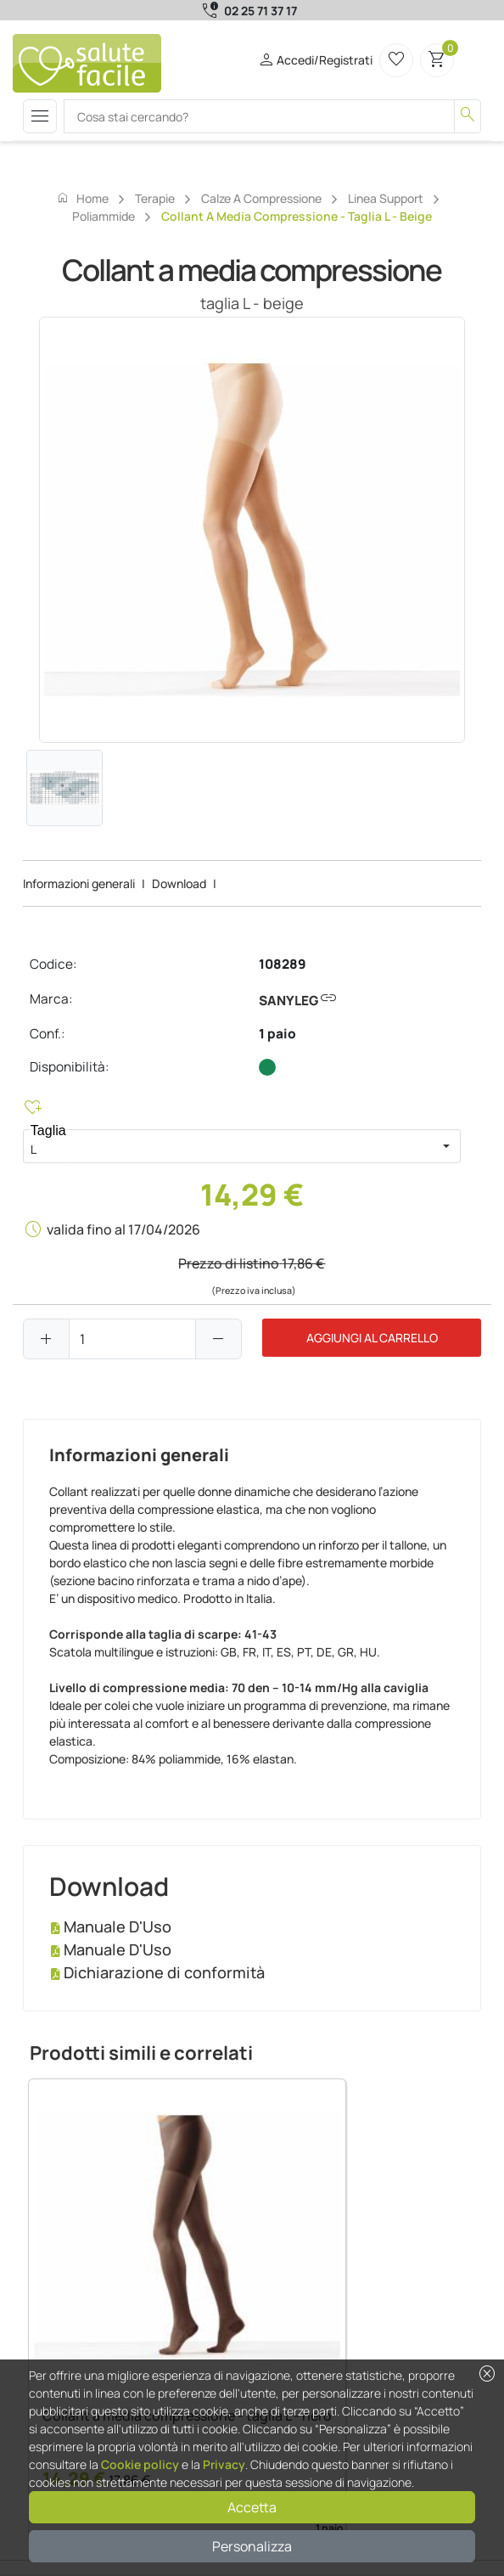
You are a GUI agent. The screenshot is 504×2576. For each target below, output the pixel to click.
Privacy (224, 2464)
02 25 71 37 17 (260, 11)
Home (82, 197)
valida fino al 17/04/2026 (123, 1229)
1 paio (277, 1034)
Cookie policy (140, 2464)
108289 (282, 964)
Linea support (385, 198)
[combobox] (227, 1146)
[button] (446, 1146)
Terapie (155, 198)
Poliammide (103, 216)
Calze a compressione (261, 198)
